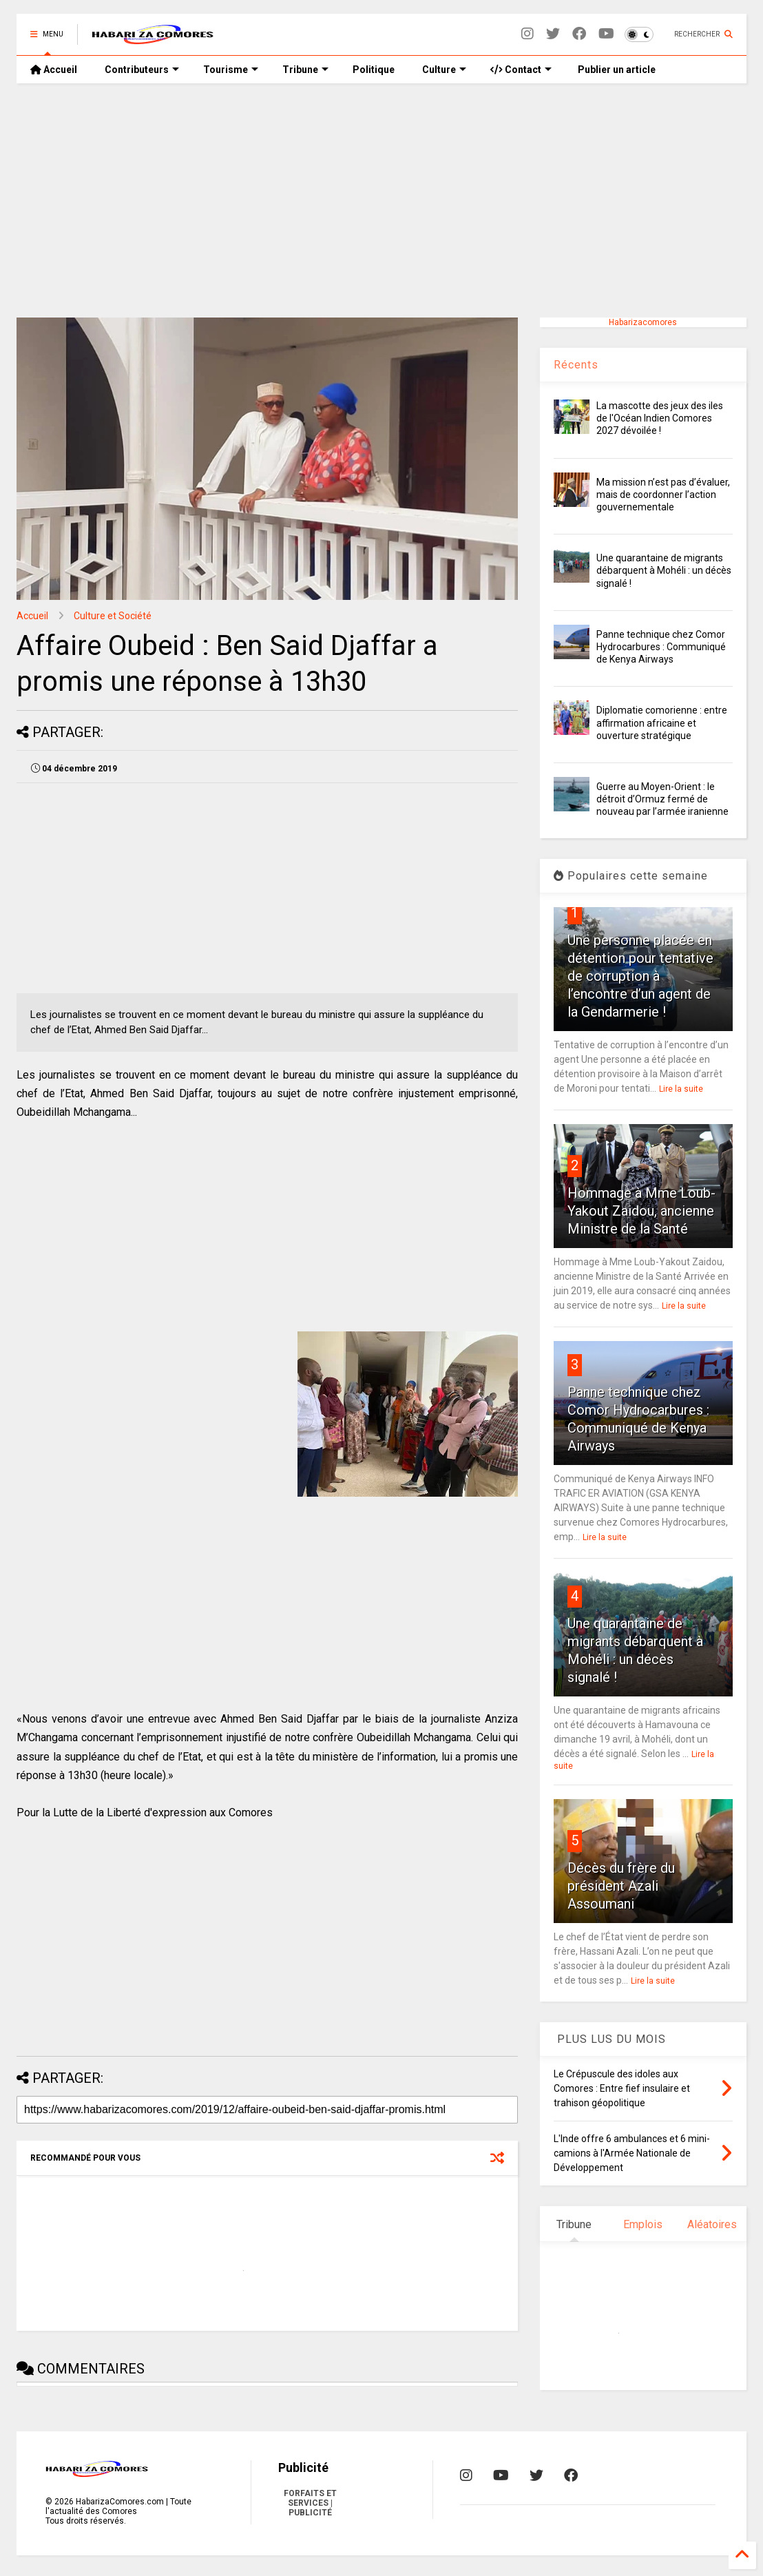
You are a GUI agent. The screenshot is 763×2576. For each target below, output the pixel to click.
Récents (576, 364)
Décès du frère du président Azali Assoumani (621, 1886)
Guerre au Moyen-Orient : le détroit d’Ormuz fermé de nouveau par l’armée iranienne (662, 799)
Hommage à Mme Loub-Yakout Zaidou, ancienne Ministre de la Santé (641, 1211)
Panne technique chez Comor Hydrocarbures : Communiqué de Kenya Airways (661, 647)
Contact (521, 69)
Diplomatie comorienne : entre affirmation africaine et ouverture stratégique (661, 722)
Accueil (53, 69)
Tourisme (230, 69)
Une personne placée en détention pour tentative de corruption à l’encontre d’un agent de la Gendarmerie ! (640, 976)
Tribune (305, 69)
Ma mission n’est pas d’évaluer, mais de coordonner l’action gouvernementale (663, 494)
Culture (444, 69)
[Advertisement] (381, 200)
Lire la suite (681, 1089)
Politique (374, 69)
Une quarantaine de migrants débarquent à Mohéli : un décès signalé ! (663, 570)
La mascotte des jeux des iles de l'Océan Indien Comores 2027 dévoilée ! (659, 418)
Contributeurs (142, 69)
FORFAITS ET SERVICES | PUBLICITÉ (310, 2503)
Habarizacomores (643, 322)
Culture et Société (112, 615)
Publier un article (616, 69)
